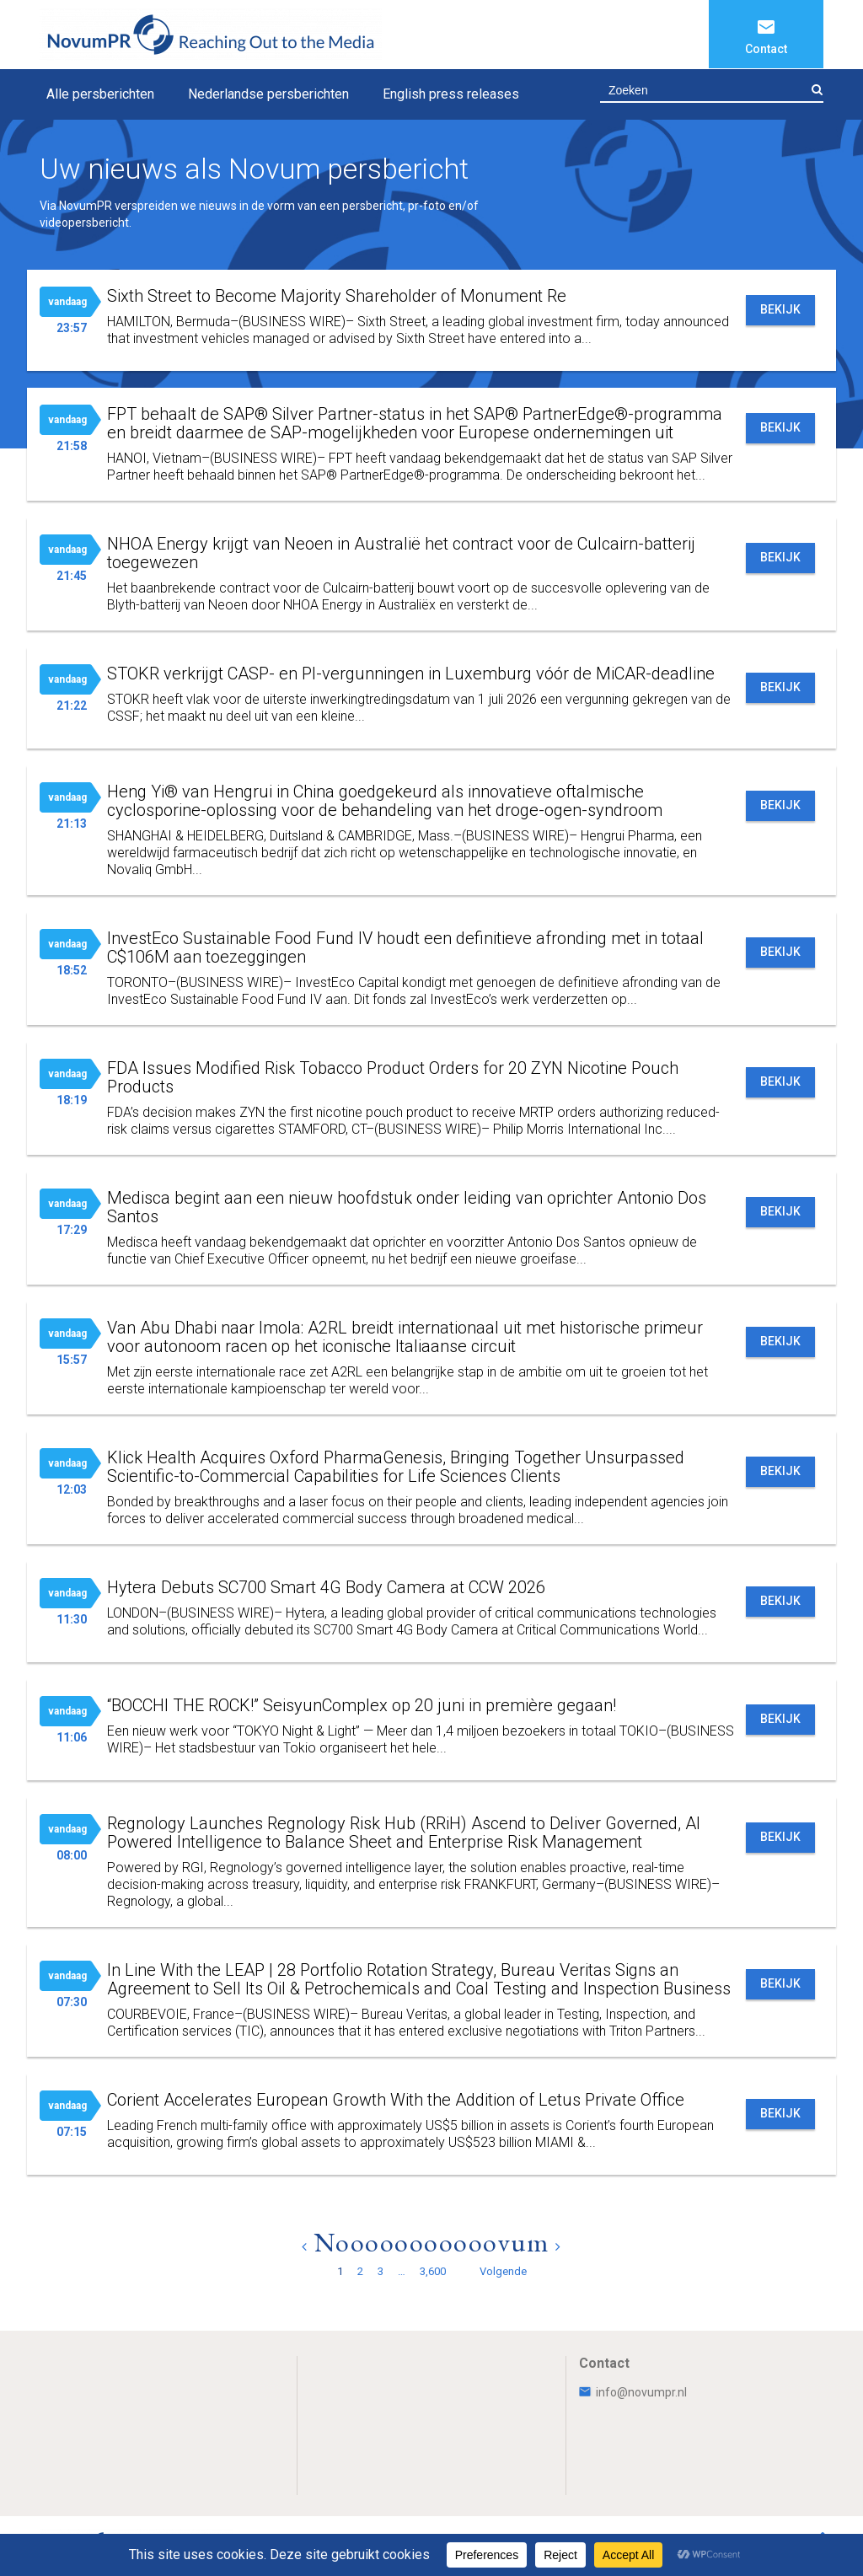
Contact (766, 49)
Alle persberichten (100, 94)
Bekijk (780, 309)
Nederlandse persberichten (268, 94)
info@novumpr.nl (633, 2392)
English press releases (451, 94)
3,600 (433, 2271)
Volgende (503, 2271)
